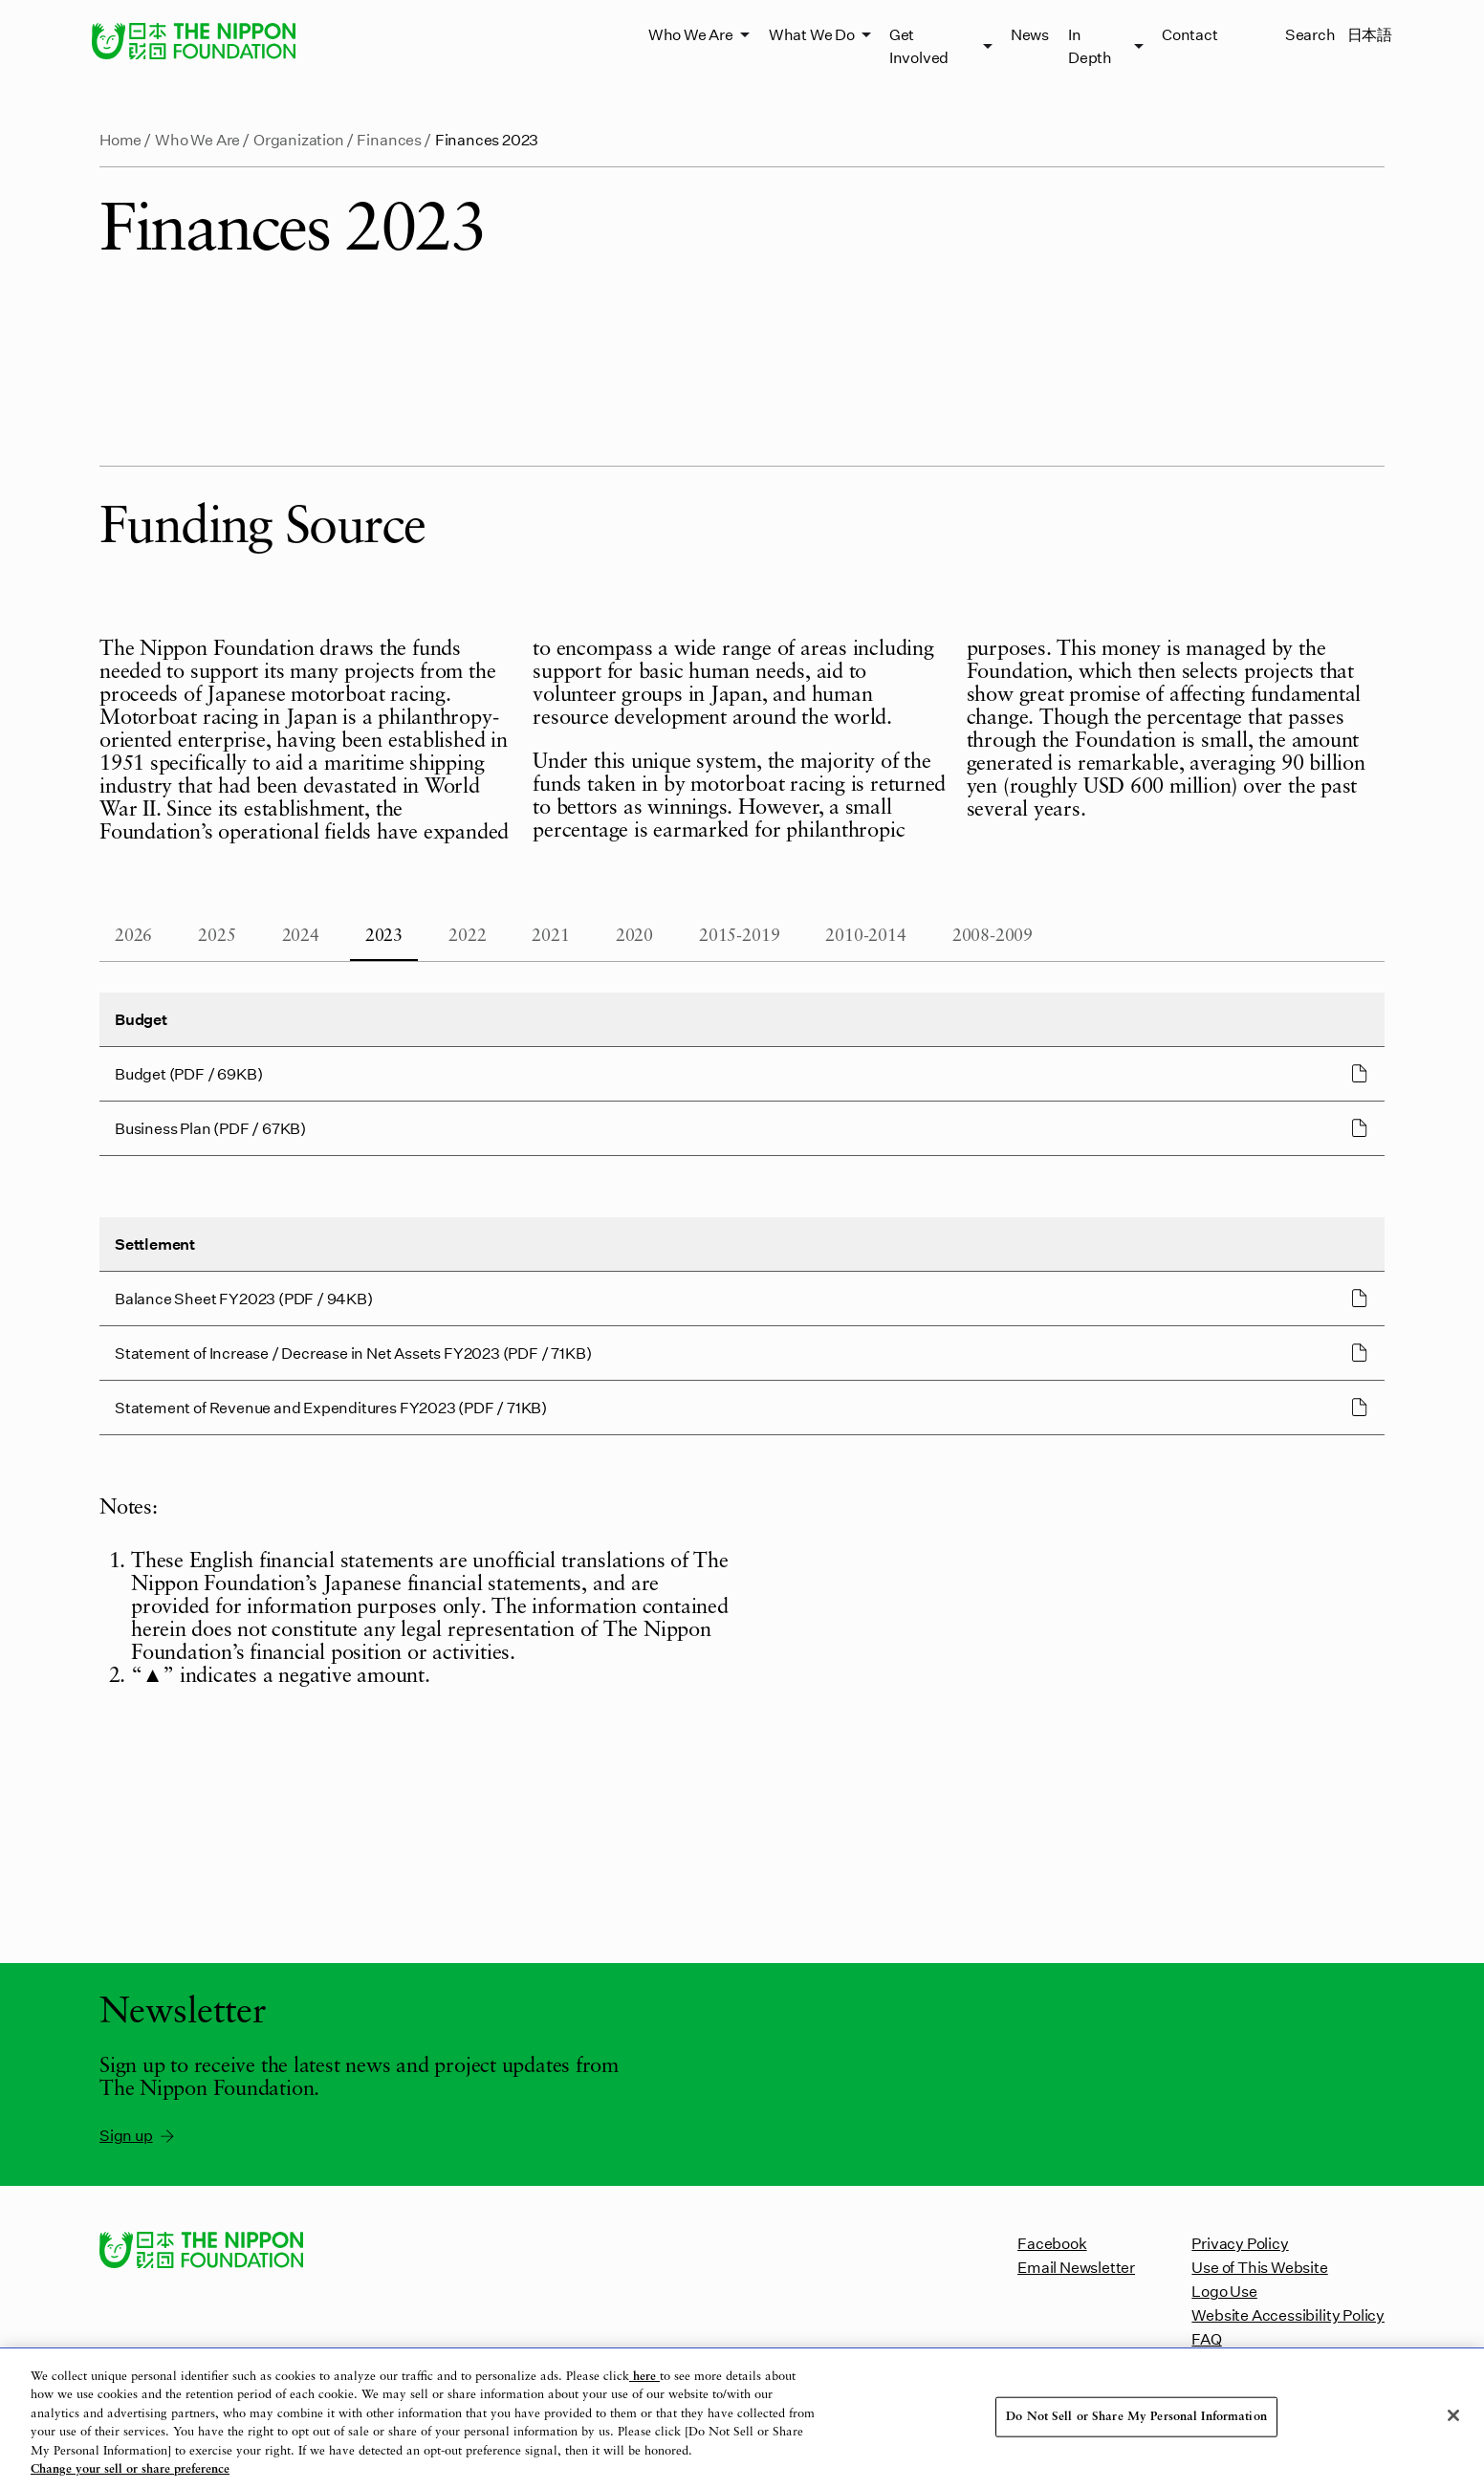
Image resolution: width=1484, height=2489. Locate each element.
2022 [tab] (467, 936)
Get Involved (919, 45)
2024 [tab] (300, 936)
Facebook (1051, 2243)
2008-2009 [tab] (992, 936)
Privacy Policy (1239, 2243)
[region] (742, 2418)
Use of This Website (1259, 2267)
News (1030, 34)
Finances (389, 139)
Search (1310, 34)
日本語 (1369, 34)
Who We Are (690, 34)
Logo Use (1223, 2291)
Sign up (138, 2135)
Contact (1190, 34)
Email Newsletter (1076, 2267)
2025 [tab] (216, 936)
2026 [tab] (133, 936)
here (644, 2376)
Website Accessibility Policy (1288, 2314)
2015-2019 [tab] (739, 936)
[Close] (1453, 2415)
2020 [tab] (634, 936)
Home (120, 139)
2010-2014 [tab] (865, 936)
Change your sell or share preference (130, 2469)
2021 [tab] (550, 936)
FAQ (1206, 2338)
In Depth (1090, 45)
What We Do (812, 34)
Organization (298, 139)
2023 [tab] (384, 936)
